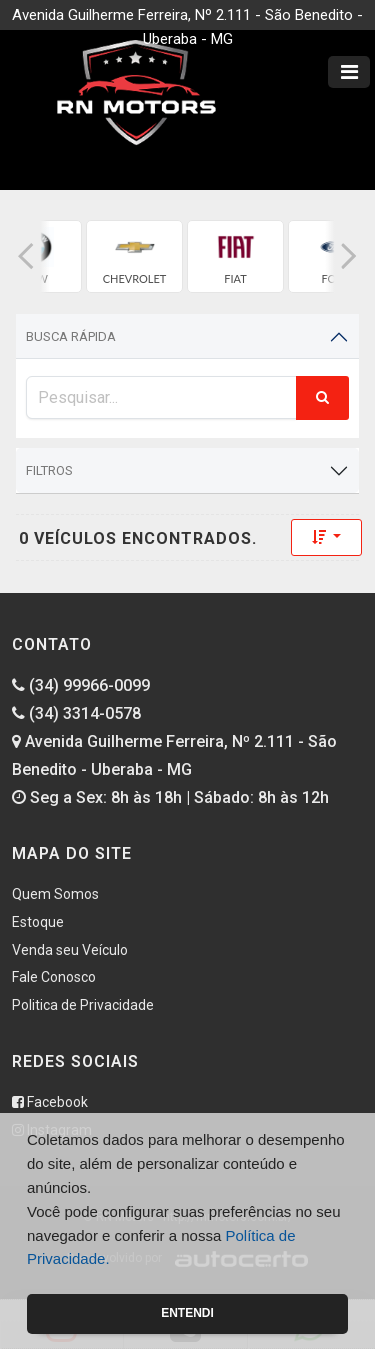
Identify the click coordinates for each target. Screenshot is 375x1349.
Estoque (38, 922)
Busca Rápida (71, 336)
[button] (26, 256)
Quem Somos (55, 894)
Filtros (49, 470)
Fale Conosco (54, 977)
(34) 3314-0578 (76, 713)
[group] (134, 256)
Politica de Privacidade (83, 1005)
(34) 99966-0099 (81, 685)
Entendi (187, 1313)
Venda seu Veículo (70, 950)
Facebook (50, 1102)
